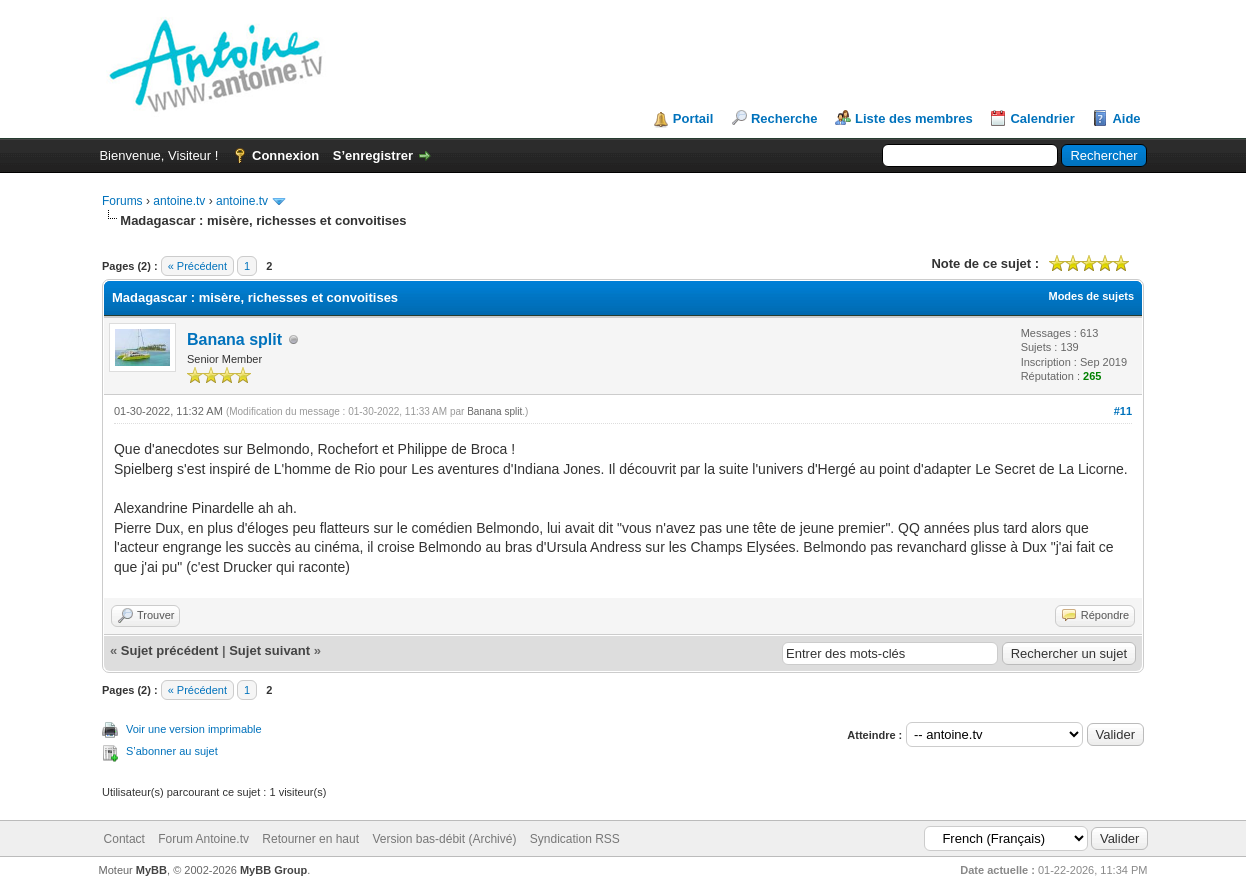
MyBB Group (273, 870)
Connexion (285, 155)
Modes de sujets (1091, 296)
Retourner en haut (310, 839)
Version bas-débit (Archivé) (444, 839)
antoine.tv (179, 201)
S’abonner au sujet (172, 751)
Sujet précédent (170, 650)
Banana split (234, 339)
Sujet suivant (269, 650)
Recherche (784, 118)
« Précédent (197, 266)
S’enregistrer (373, 155)
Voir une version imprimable (194, 729)
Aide (1126, 118)
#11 (1123, 411)
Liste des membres (914, 118)
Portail (693, 118)
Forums (122, 201)
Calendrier (1042, 118)
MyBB (151, 870)
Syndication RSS (575, 839)
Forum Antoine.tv (203, 839)
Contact (124, 839)
